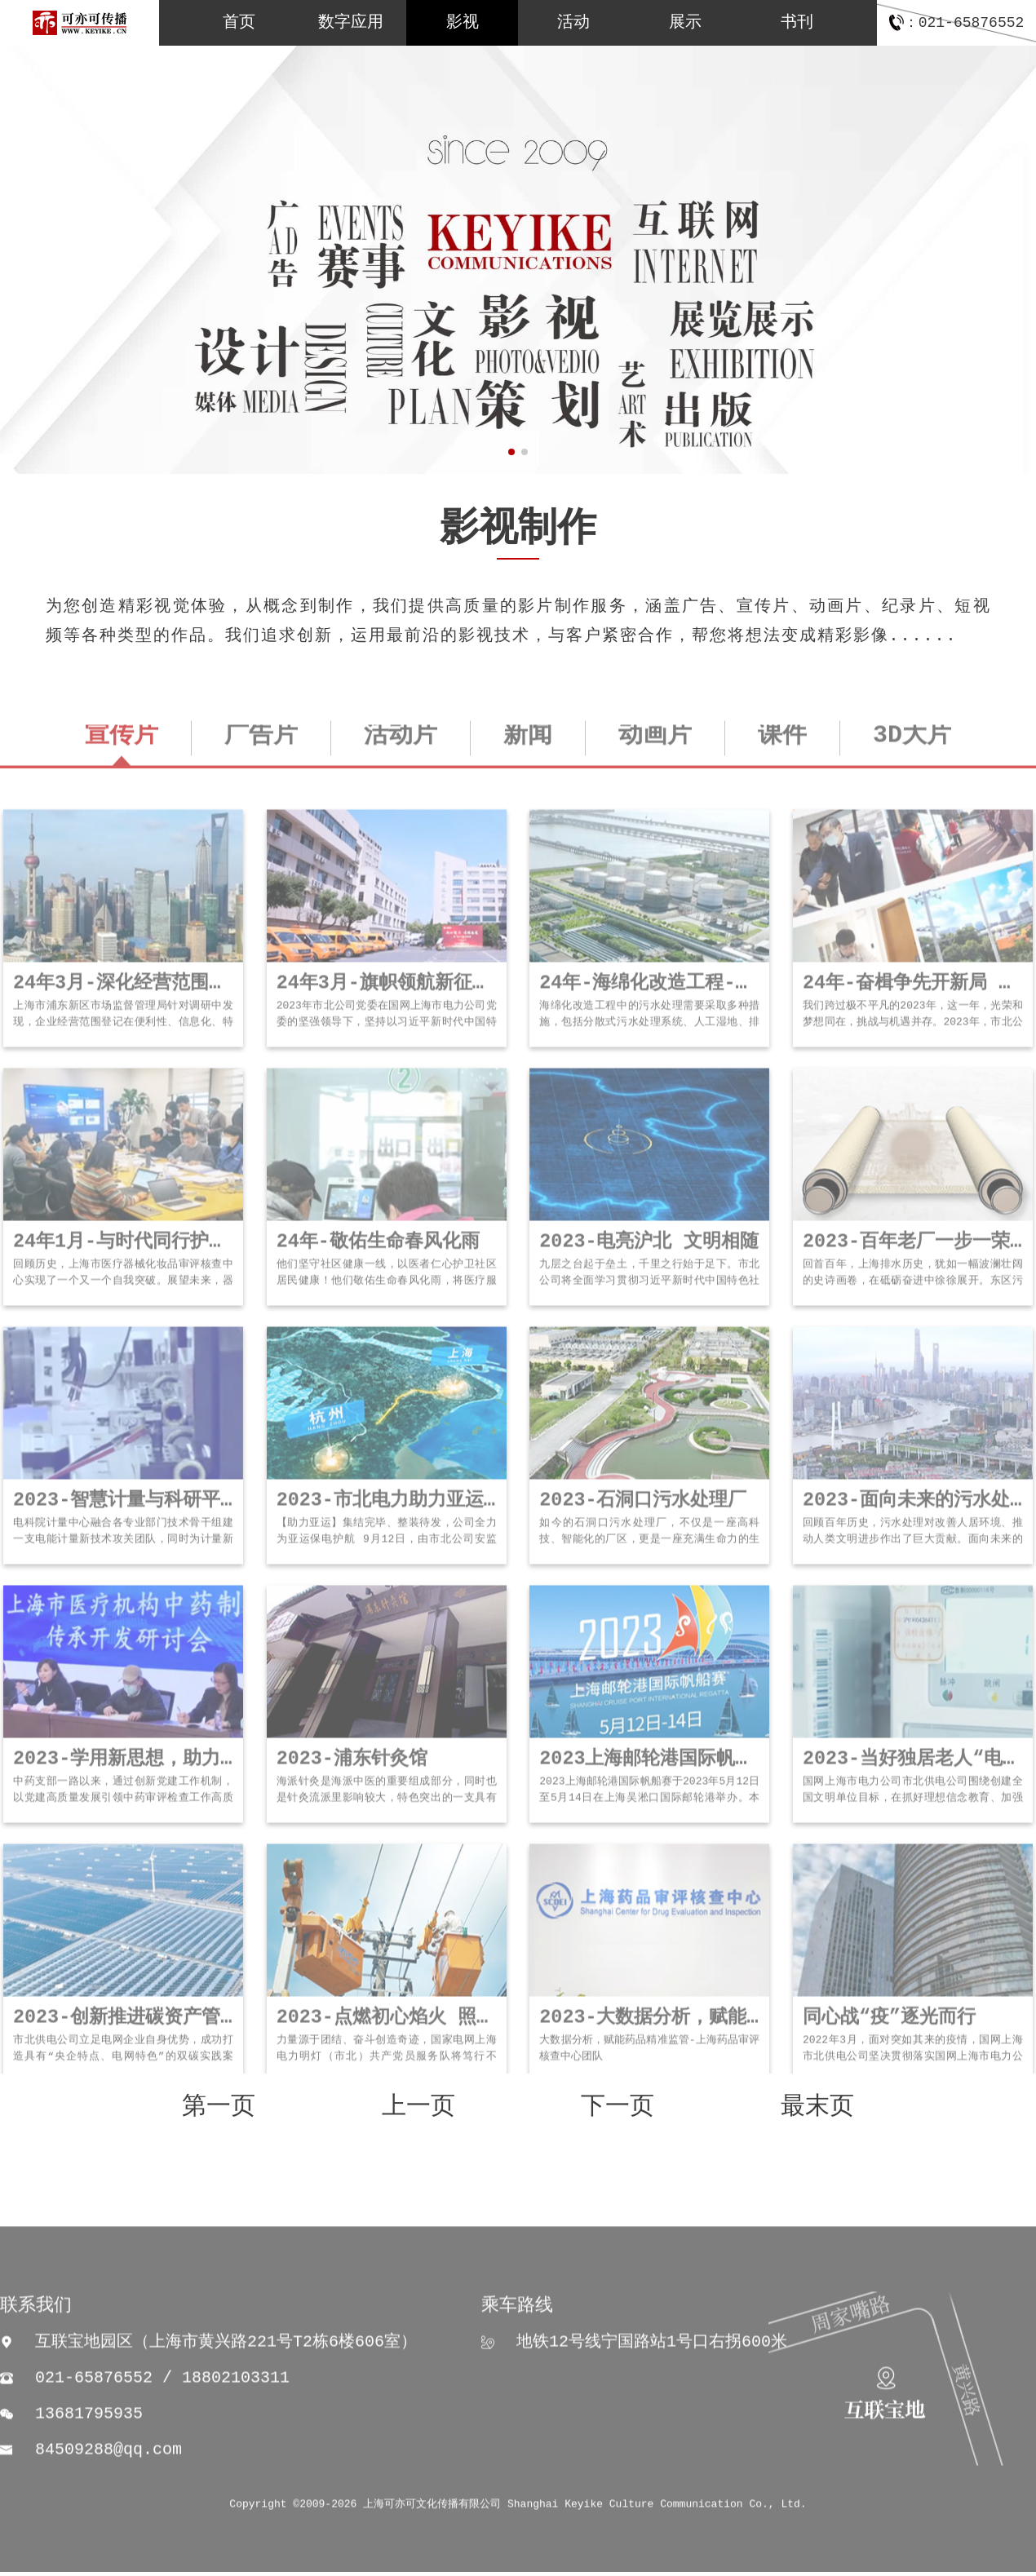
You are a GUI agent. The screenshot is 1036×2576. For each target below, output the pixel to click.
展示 (685, 22)
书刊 (797, 22)
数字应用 (350, 22)
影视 (462, 22)
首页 (239, 22)
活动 (573, 22)
